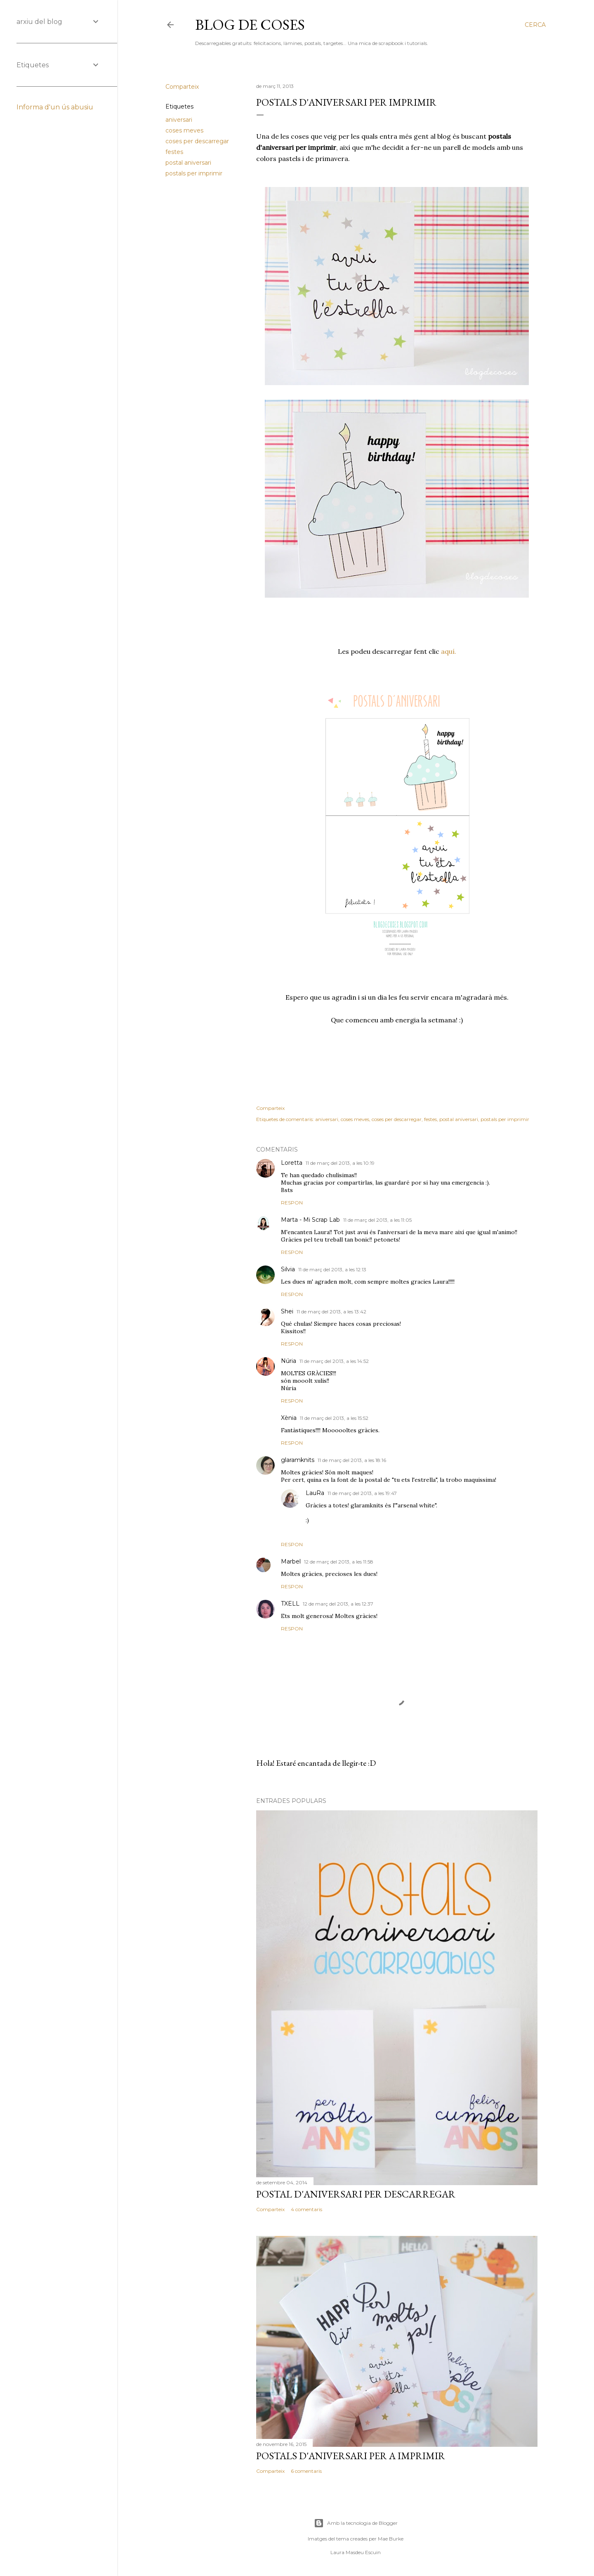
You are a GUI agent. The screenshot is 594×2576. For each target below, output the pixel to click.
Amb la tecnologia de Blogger (356, 2523)
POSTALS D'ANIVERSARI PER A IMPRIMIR (350, 2455)
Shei (287, 1311)
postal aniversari (188, 162)
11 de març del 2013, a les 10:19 (340, 1163)
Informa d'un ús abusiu (54, 107)
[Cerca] (535, 25)
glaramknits (297, 1460)
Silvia (288, 1269)
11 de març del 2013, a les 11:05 (377, 1220)
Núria (288, 1361)
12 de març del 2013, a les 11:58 (338, 1562)
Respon (292, 1202)
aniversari (178, 119)
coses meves (184, 130)
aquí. (448, 651)
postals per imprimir (193, 173)
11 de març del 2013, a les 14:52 (334, 1361)
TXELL (290, 1603)
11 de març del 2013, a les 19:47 (362, 1493)
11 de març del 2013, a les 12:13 (332, 1269)
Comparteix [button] (182, 86)
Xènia (289, 1418)
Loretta (291, 1162)
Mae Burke (390, 2539)
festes (174, 152)
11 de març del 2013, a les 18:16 (352, 1460)
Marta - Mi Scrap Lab (310, 1219)
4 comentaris (306, 2209)
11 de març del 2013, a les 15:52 (334, 1418)
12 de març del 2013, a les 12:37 (338, 1604)
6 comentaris (306, 2471)
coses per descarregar (197, 141)
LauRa (315, 1493)
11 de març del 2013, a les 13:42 (331, 1311)
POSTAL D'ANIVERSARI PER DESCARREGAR (355, 2194)
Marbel (291, 1561)
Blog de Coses (250, 24)
